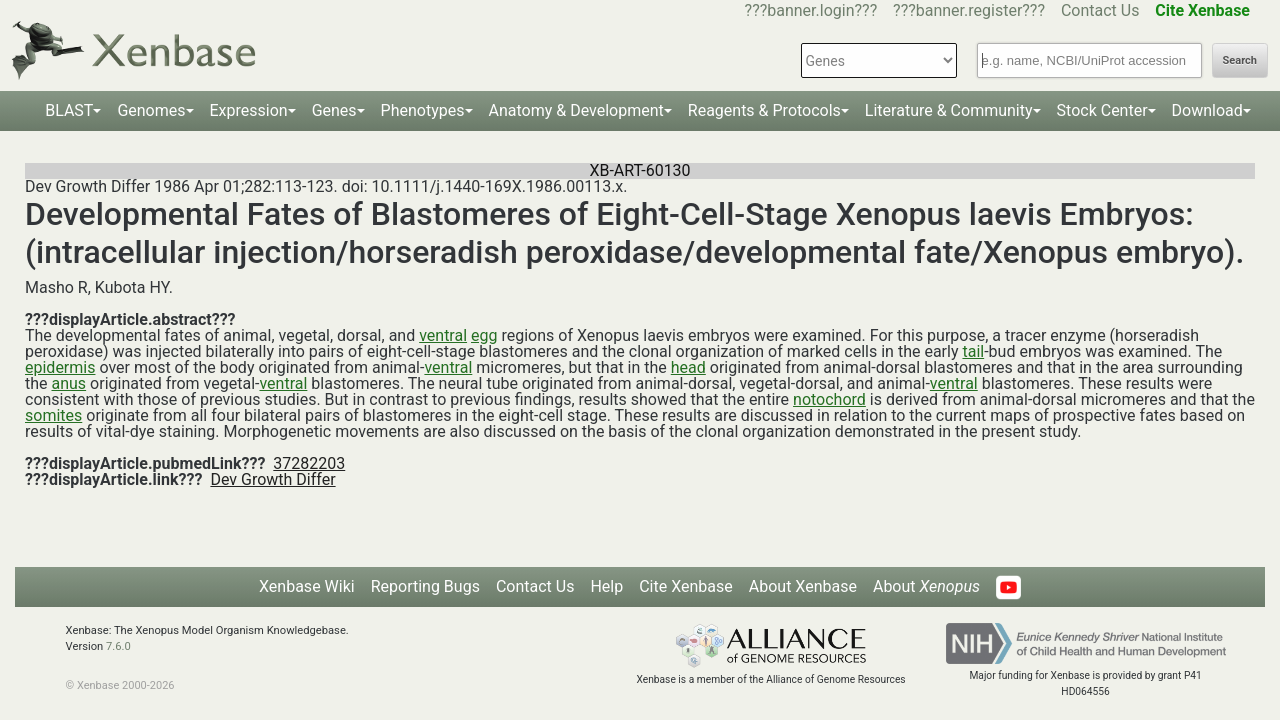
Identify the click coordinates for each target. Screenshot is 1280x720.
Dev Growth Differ (272, 479)
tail (973, 351)
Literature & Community (949, 110)
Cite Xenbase (686, 586)
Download (1207, 110)
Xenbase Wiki (307, 586)
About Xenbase (803, 586)
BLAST (69, 110)
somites (53, 415)
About (926, 586)
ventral (443, 335)
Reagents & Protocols (764, 110)
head (688, 367)
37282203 (309, 463)
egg (484, 335)
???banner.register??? (969, 10)
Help (606, 586)
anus (69, 383)
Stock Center (1102, 110)
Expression (249, 110)
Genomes (151, 110)
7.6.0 (118, 646)
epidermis (60, 367)
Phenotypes (423, 110)
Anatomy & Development (576, 110)
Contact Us (1100, 10)
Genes (334, 110)
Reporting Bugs (425, 586)
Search (1240, 60)
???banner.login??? (811, 10)
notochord (829, 399)
